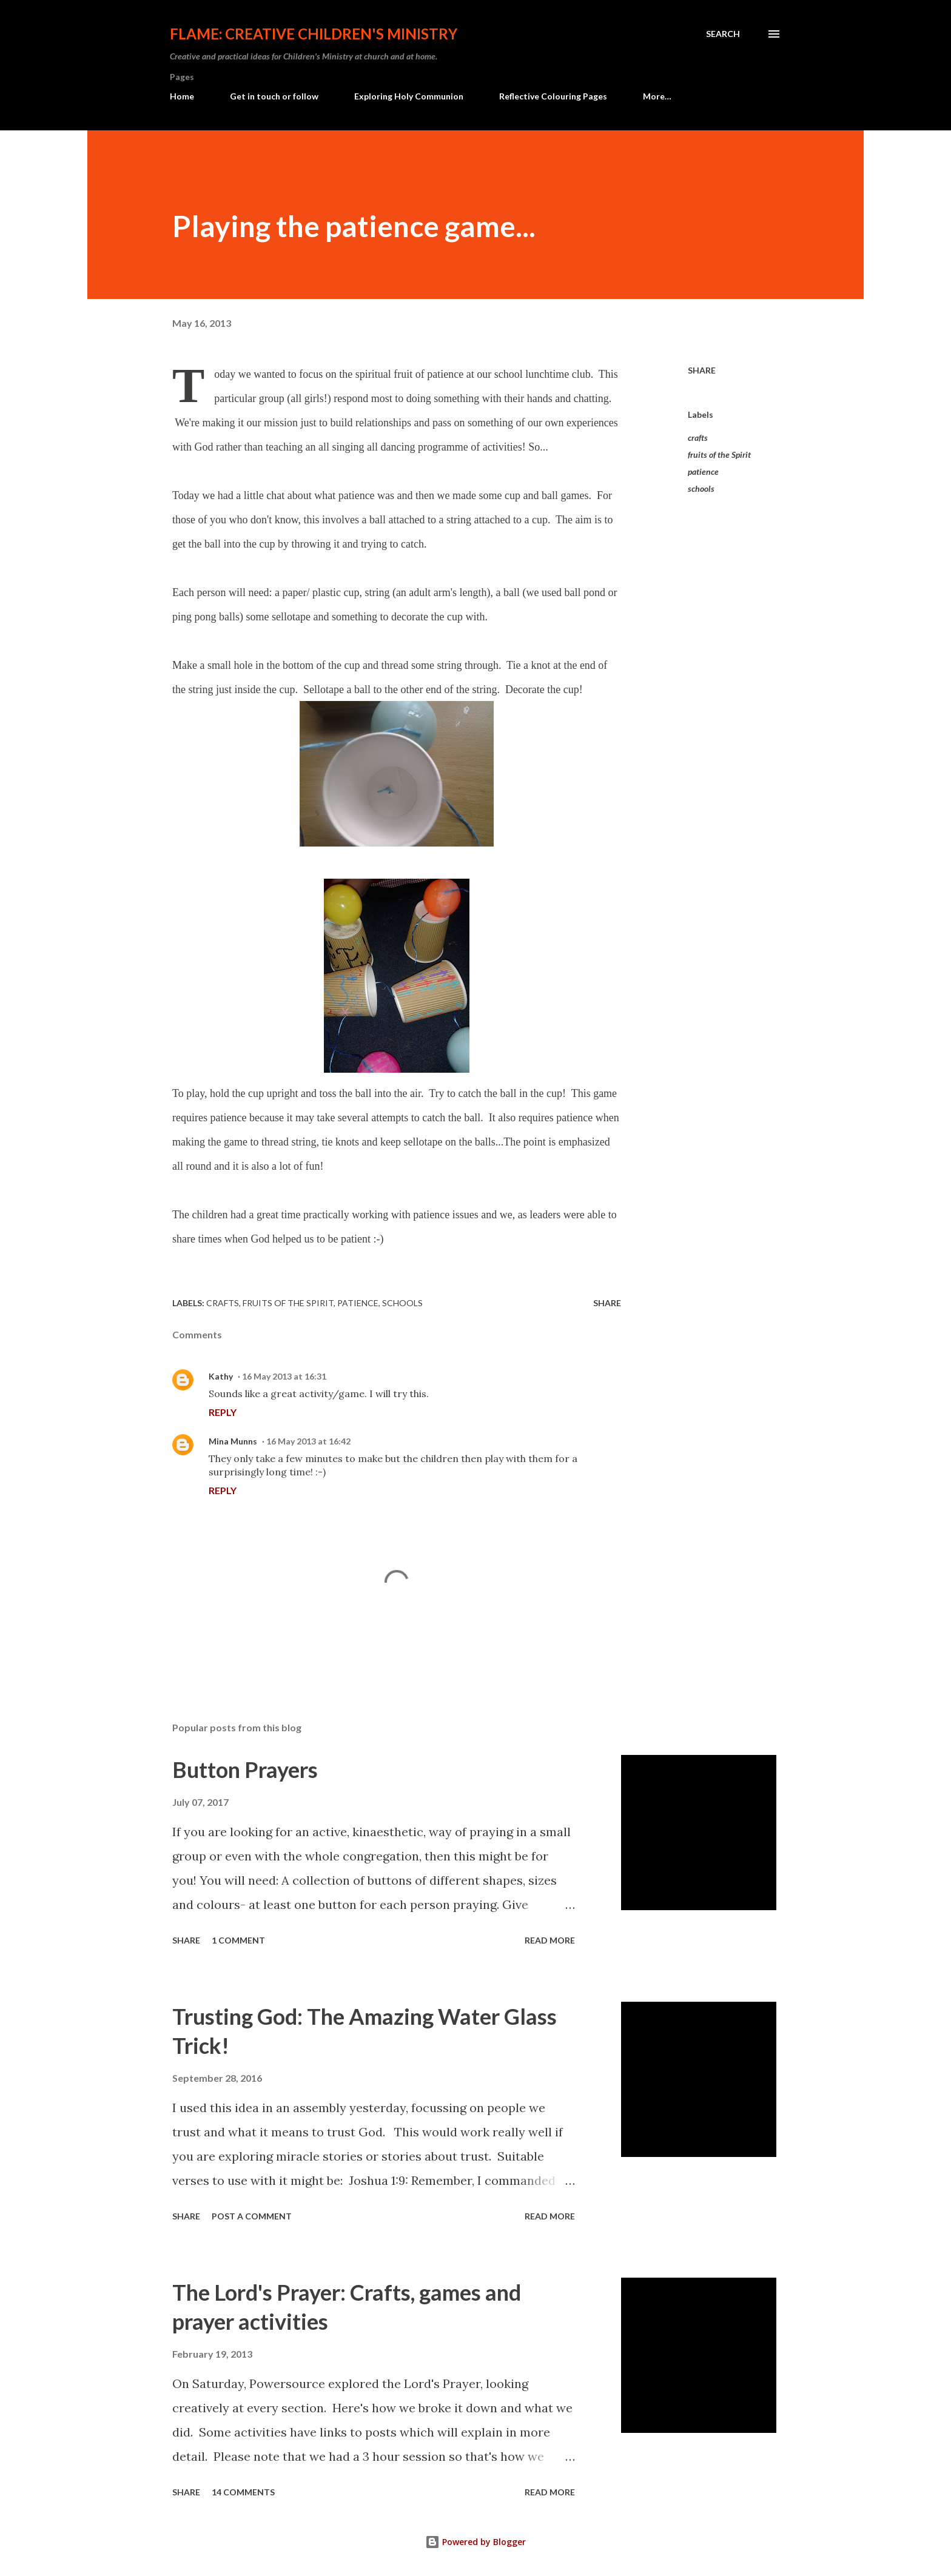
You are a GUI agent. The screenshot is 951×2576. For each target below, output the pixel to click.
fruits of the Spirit (719, 454)
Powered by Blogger (475, 2541)
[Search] (723, 34)
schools (701, 488)
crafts (698, 437)
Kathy (221, 1376)
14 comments (243, 2492)
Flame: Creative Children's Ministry (313, 33)
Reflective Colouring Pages (553, 96)
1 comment (238, 1940)
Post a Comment (252, 2216)
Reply (223, 1412)
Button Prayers (245, 1769)
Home (182, 96)
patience (703, 471)
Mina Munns (233, 1441)
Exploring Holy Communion (408, 96)
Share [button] (702, 370)
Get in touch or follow (274, 96)
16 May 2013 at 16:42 (308, 1441)
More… (657, 96)
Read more (550, 1940)
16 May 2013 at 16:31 (284, 1376)
